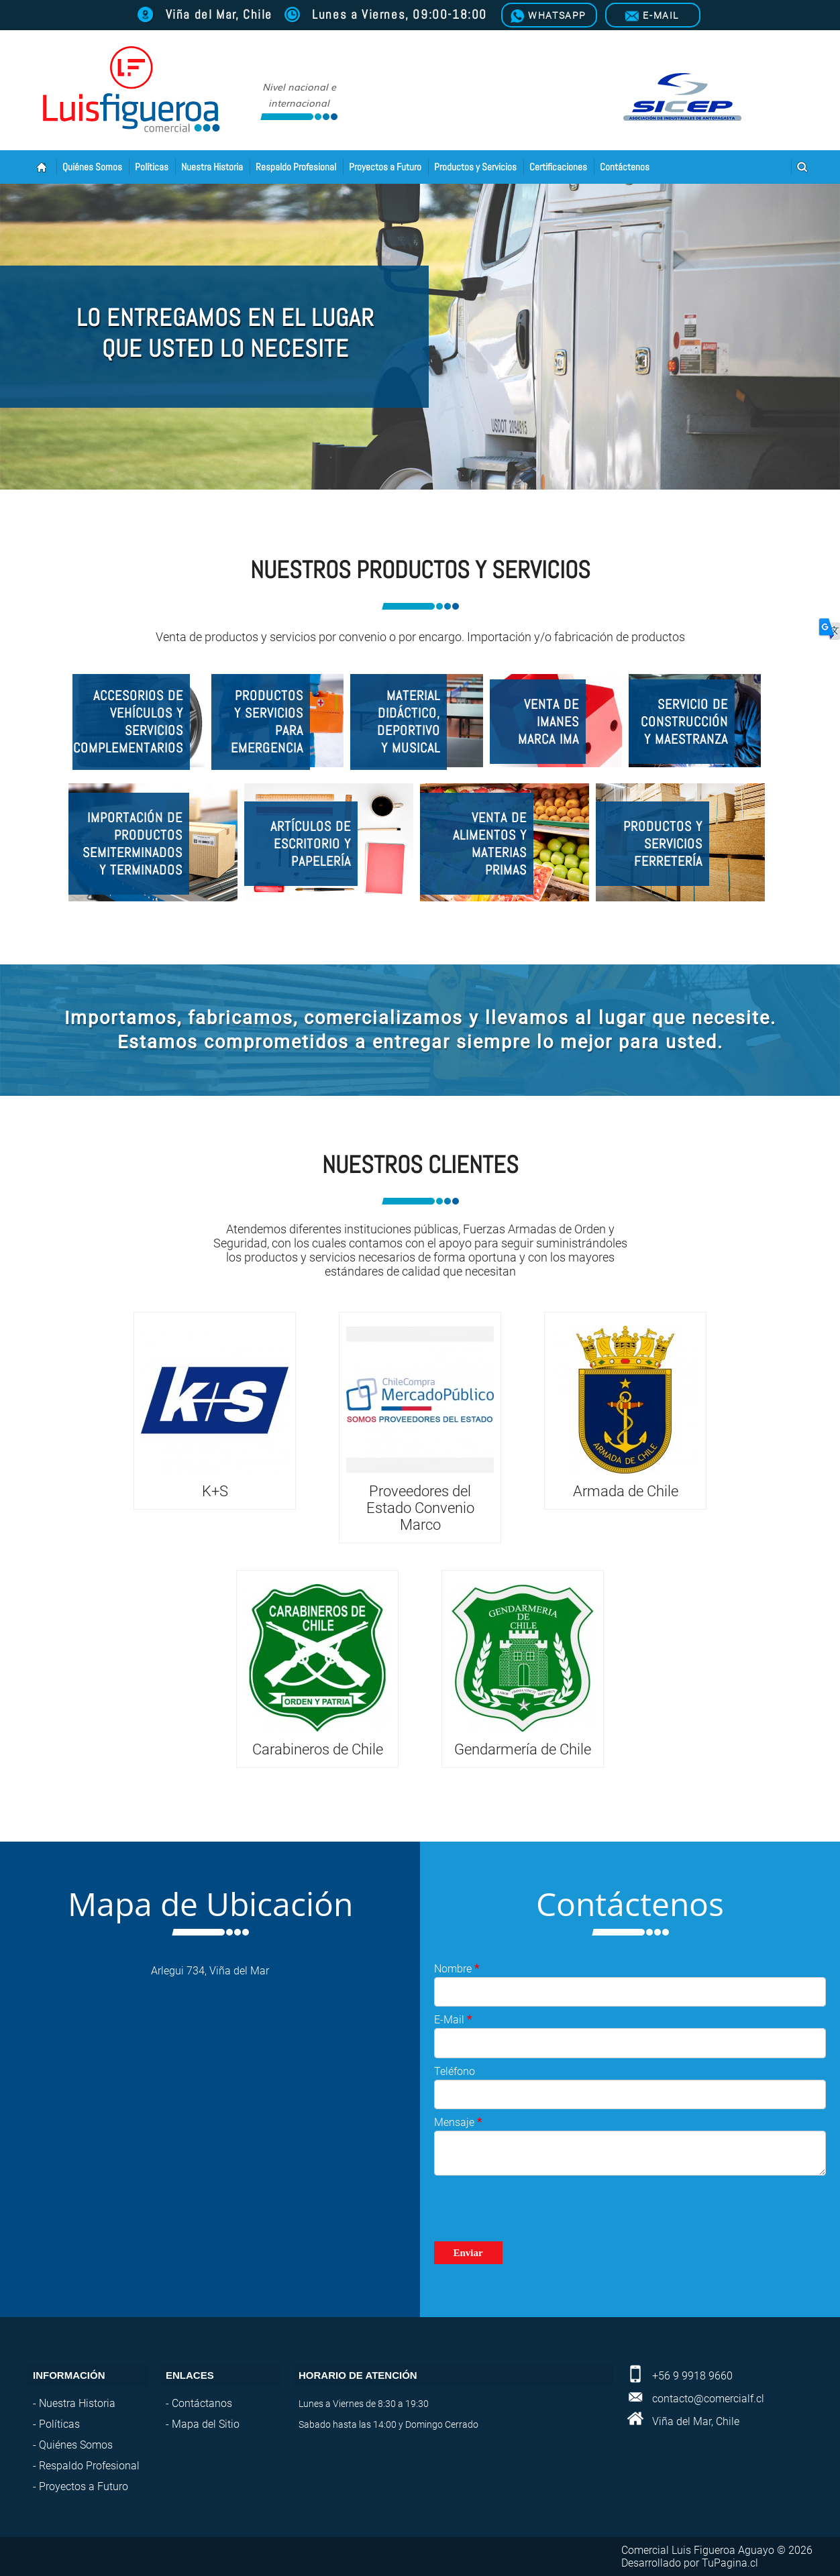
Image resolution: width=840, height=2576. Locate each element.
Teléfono (454, 2071)
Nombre (456, 1968)
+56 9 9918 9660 (692, 2375)
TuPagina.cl (730, 2563)
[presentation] (536, 2208)
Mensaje (458, 2122)
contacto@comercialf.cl (708, 2398)
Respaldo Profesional (296, 166)
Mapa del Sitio (206, 2424)
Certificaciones (558, 166)
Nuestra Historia (212, 166)
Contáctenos (624, 166)
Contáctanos (202, 2403)
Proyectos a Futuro (385, 166)
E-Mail (453, 2019)
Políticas (151, 166)
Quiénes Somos (92, 166)
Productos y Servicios (475, 166)
